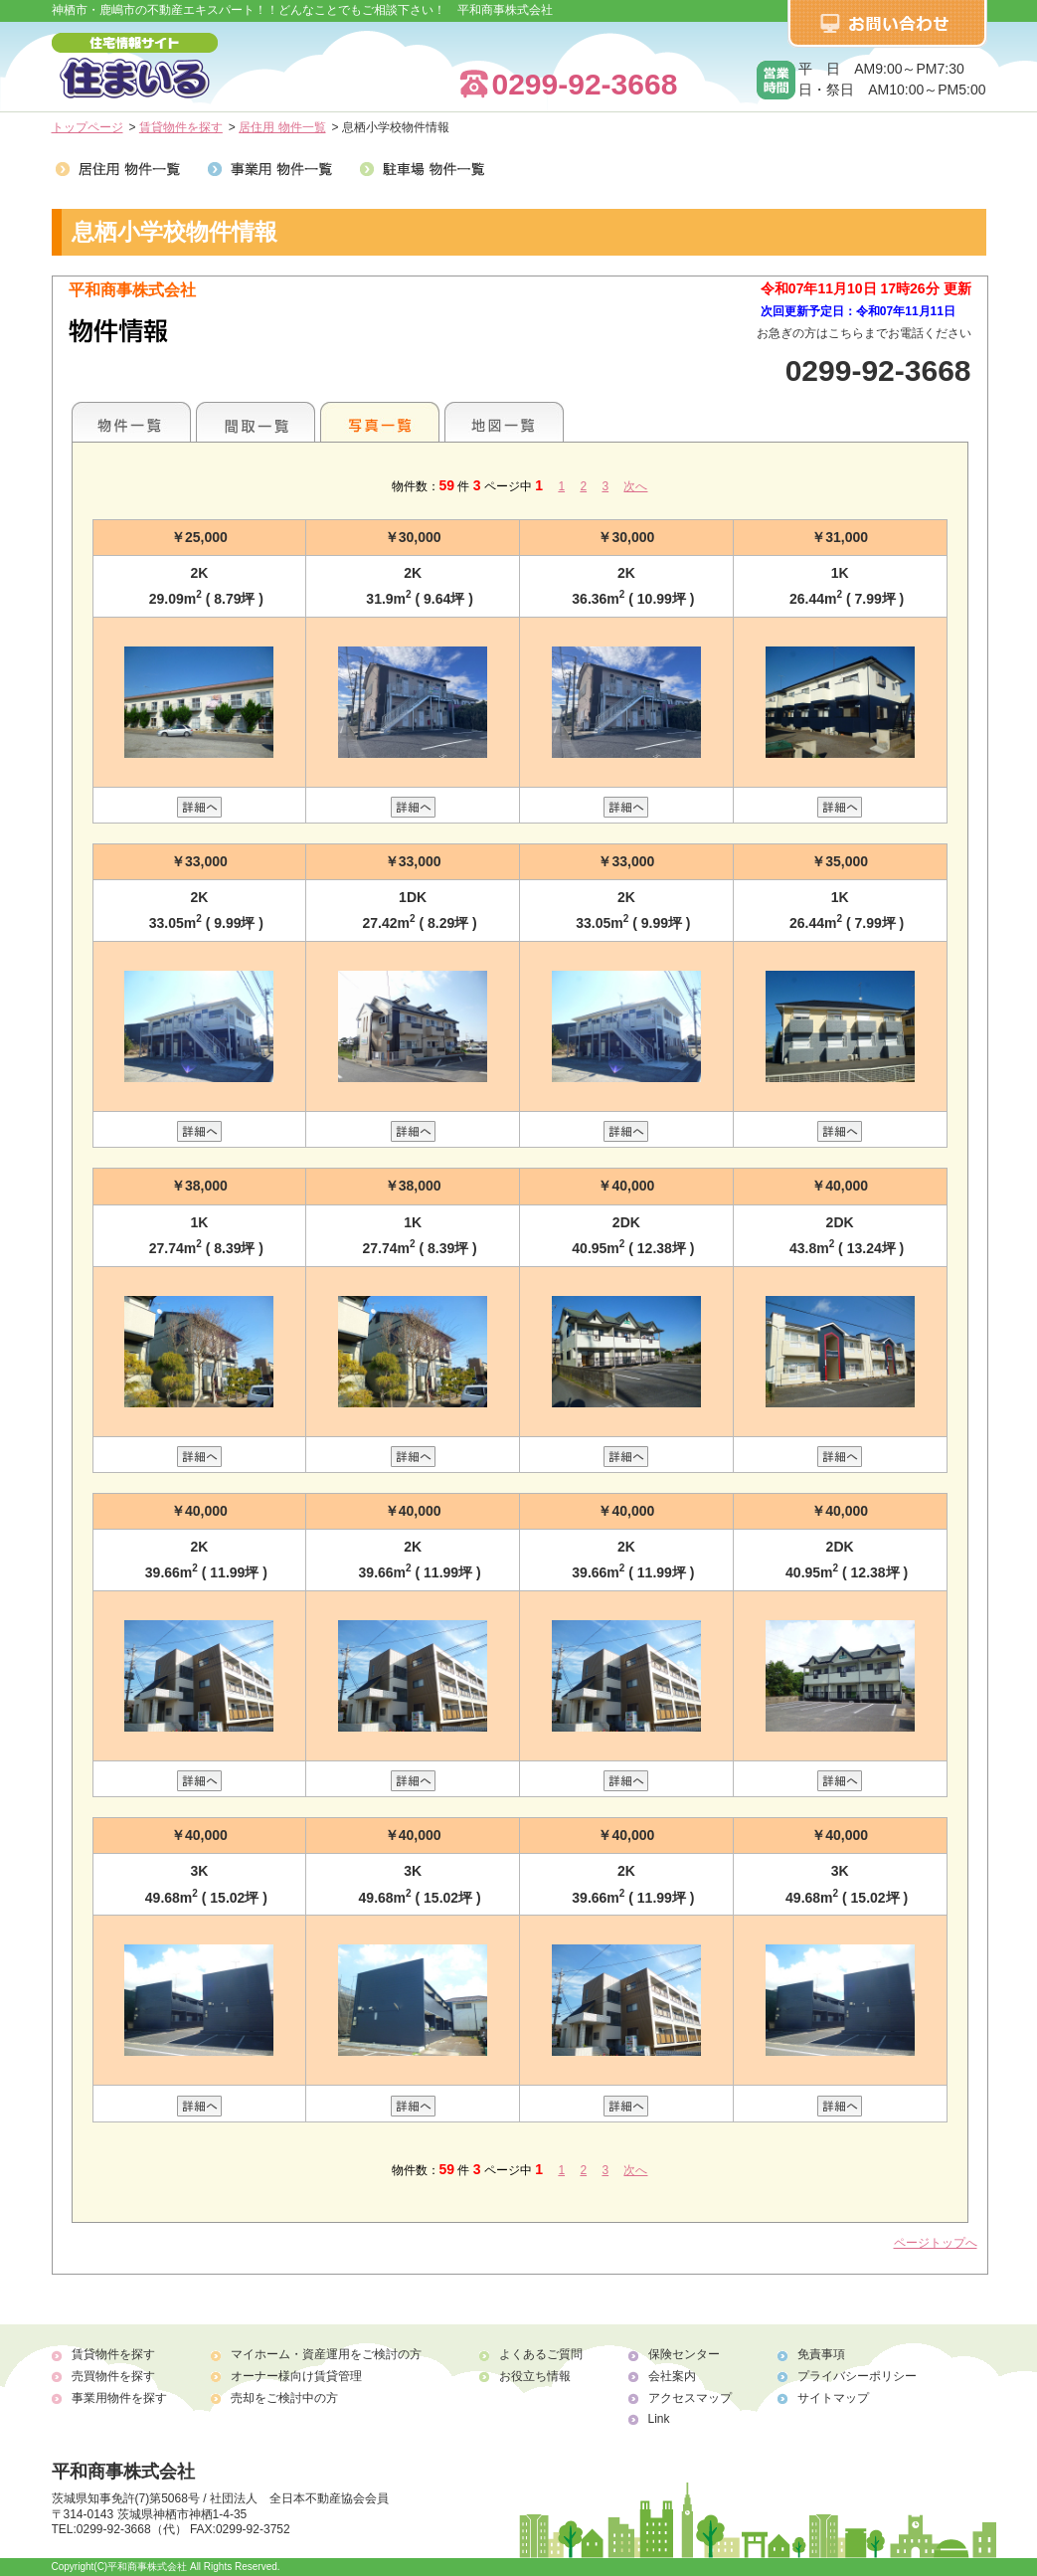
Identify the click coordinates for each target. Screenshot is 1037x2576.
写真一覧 (379, 422)
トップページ (87, 127)
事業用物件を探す (119, 2398)
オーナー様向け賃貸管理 (296, 2376)
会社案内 (672, 2376)
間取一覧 (255, 422)
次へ (635, 486)
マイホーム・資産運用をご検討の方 (326, 2354)
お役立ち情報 (535, 2376)
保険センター (684, 2354)
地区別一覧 (131, 422)
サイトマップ (833, 2398)
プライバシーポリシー (857, 2376)
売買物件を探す (113, 2376)
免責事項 (821, 2354)
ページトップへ (935, 2243)
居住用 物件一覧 (282, 127)
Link (659, 2419)
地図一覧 (504, 422)
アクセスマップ (690, 2398)
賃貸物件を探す (181, 127)
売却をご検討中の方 (284, 2398)
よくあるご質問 (541, 2354)
